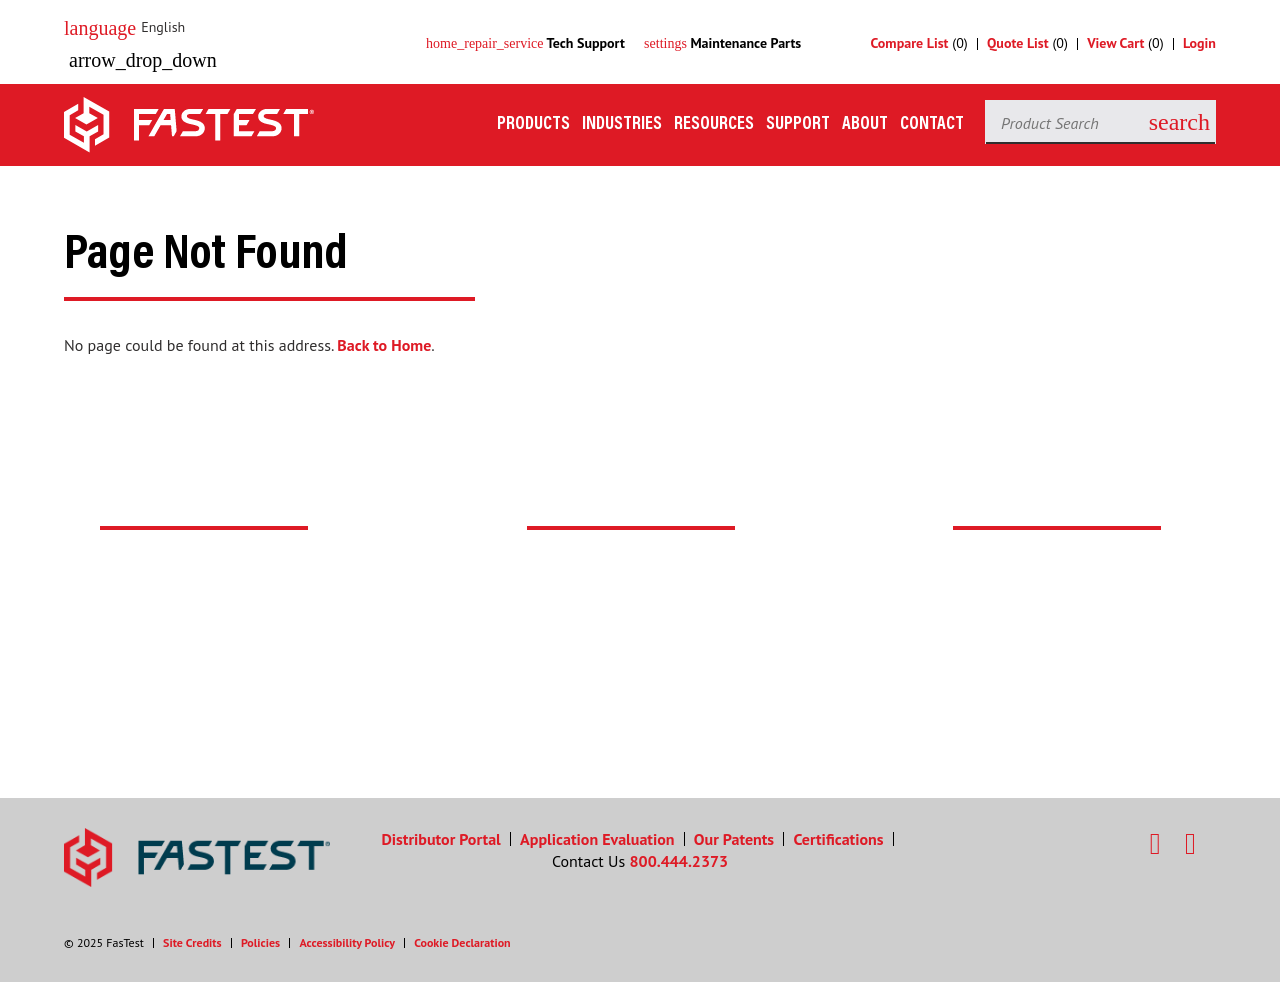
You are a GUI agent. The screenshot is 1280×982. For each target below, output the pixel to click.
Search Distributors (638, 691)
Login (1199, 43)
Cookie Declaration (462, 942)
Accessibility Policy (347, 942)
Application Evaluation (597, 839)
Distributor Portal (440, 839)
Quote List (1018, 43)
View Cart (1115, 43)
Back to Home (384, 345)
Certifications (838, 839)
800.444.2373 (679, 861)
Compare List (910, 43)
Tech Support (525, 43)
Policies (260, 942)
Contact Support (200, 691)
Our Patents (734, 839)
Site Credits (192, 942)
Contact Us (1032, 663)
